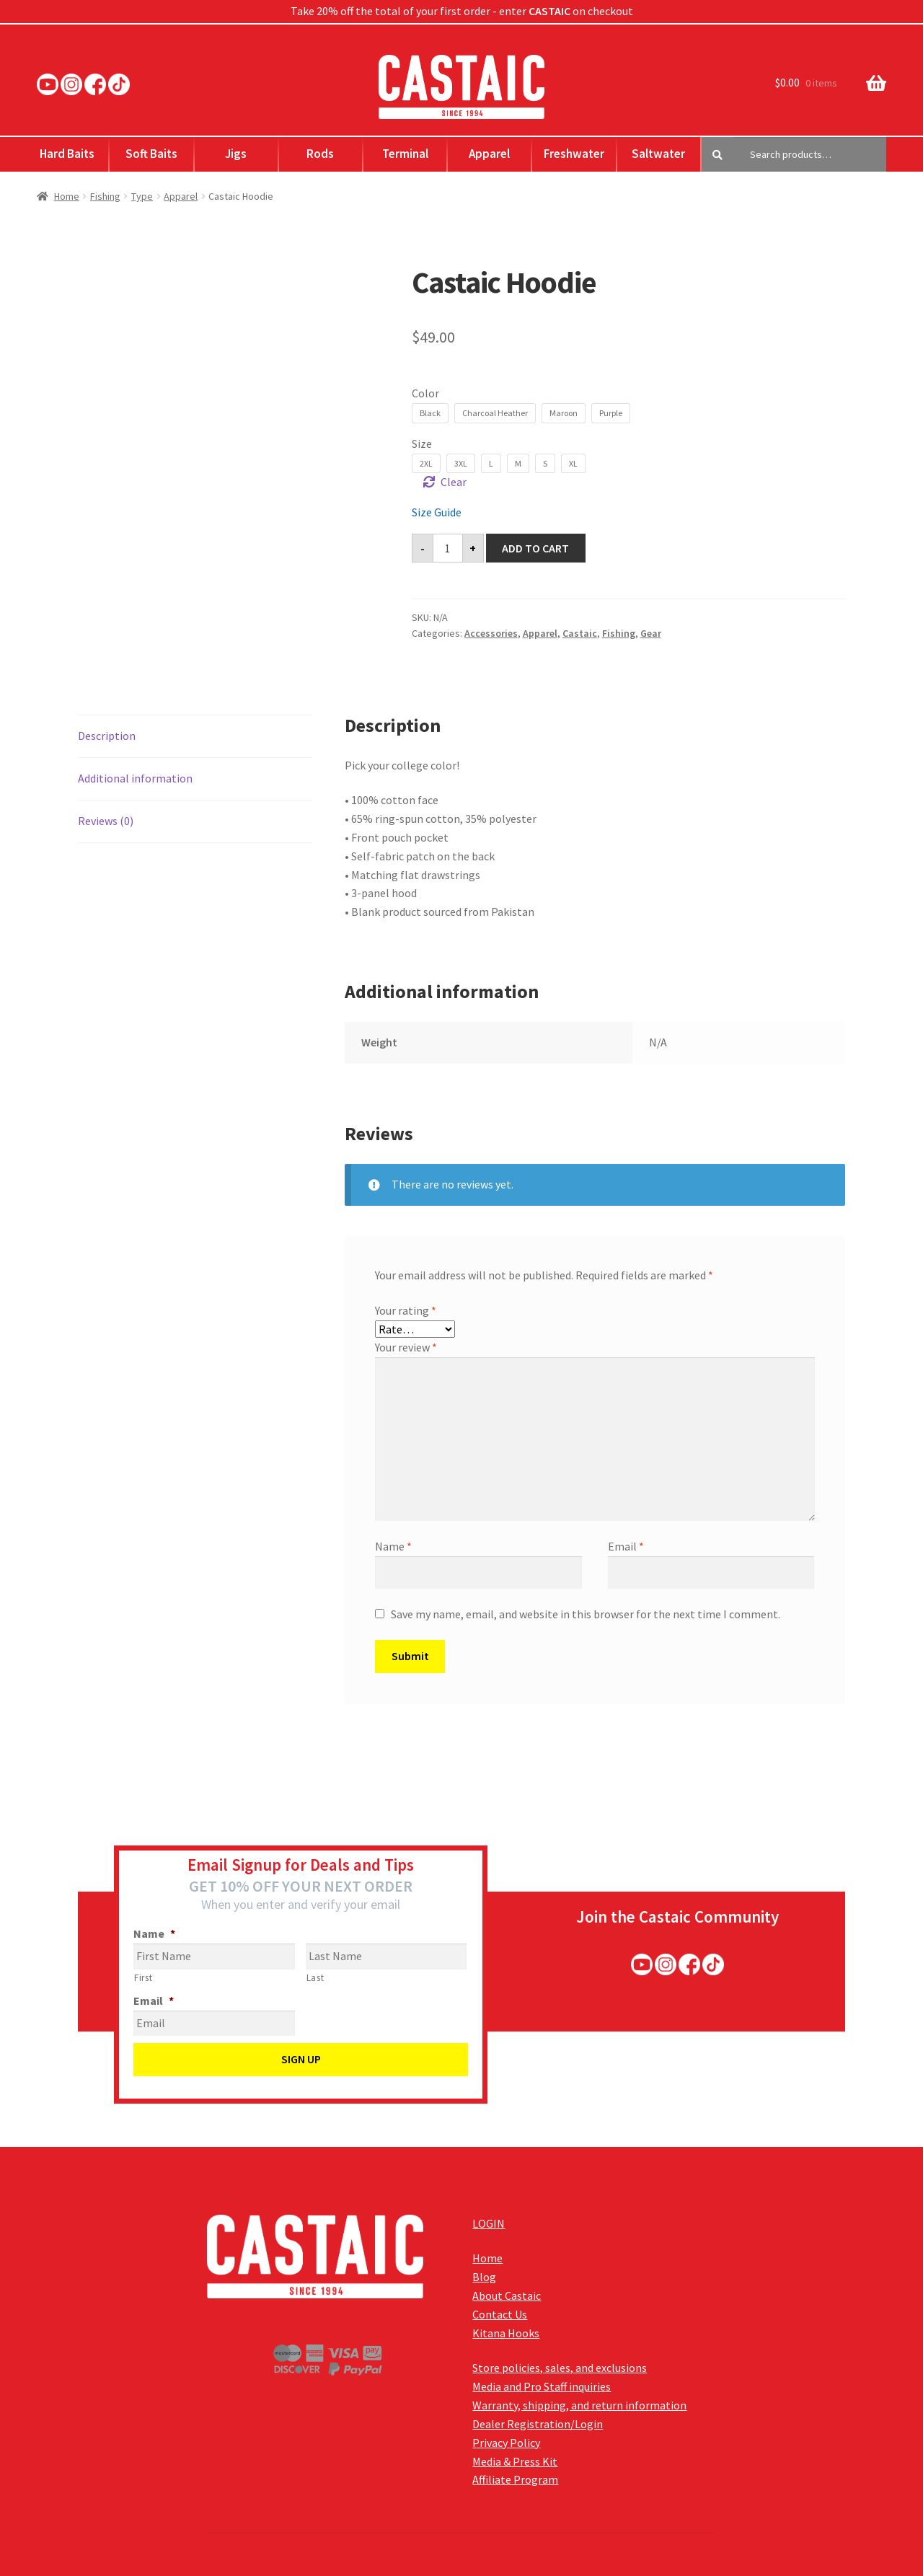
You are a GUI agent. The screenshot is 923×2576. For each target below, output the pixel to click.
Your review (406, 1347)
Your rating (405, 1310)
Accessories (491, 633)
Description (107, 735)
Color (425, 393)
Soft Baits (151, 154)
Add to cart (535, 548)
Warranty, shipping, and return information (579, 2405)
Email (626, 1546)
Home (66, 196)
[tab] (195, 736)
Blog (484, 2277)
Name (393, 1546)
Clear (454, 482)
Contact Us (499, 2314)
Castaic (579, 633)
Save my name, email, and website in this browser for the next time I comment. (585, 1614)
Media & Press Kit (514, 2461)
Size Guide (437, 512)
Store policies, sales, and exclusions (559, 2367)
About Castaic (506, 2295)
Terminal (405, 154)
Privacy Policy (506, 2442)
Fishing (105, 196)
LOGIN (488, 2223)
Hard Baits (67, 154)
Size (422, 443)
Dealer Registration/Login (537, 2424)
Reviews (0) (105, 820)
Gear (650, 633)
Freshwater (574, 154)
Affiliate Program (515, 2479)
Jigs (236, 154)
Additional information (135, 778)
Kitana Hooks (505, 2333)
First (143, 1978)
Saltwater (658, 154)
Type (142, 196)
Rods (320, 154)
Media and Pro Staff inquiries (541, 2386)
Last (315, 1978)
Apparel (489, 154)
